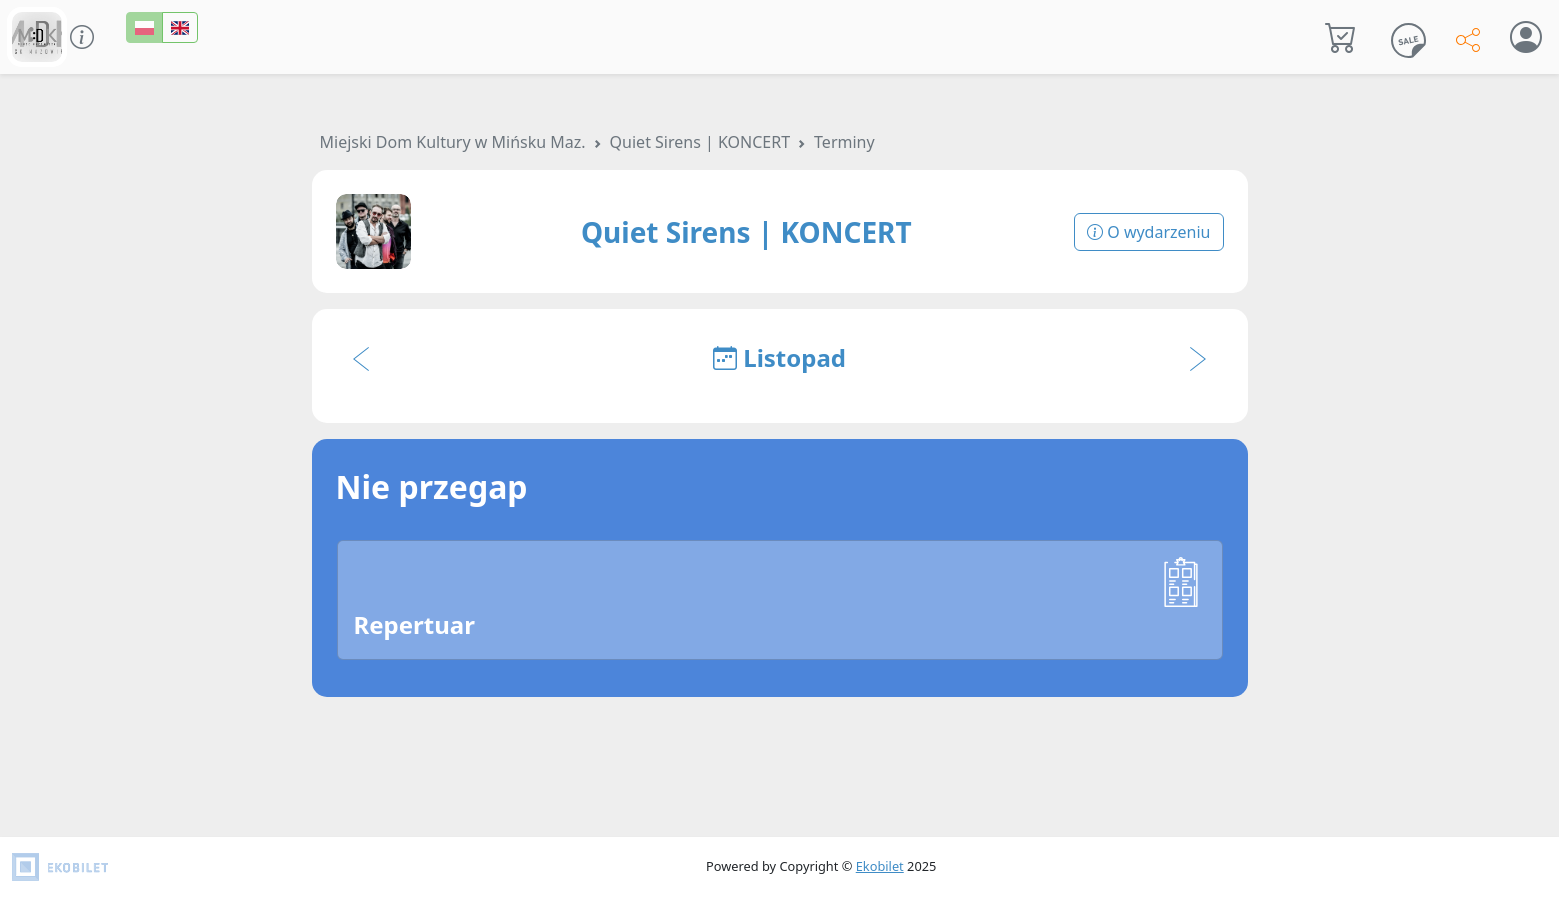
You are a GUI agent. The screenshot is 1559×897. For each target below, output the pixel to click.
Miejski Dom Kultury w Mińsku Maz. (453, 142)
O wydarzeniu (1148, 232)
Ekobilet (880, 866)
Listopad (779, 357)
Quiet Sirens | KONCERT (700, 142)
